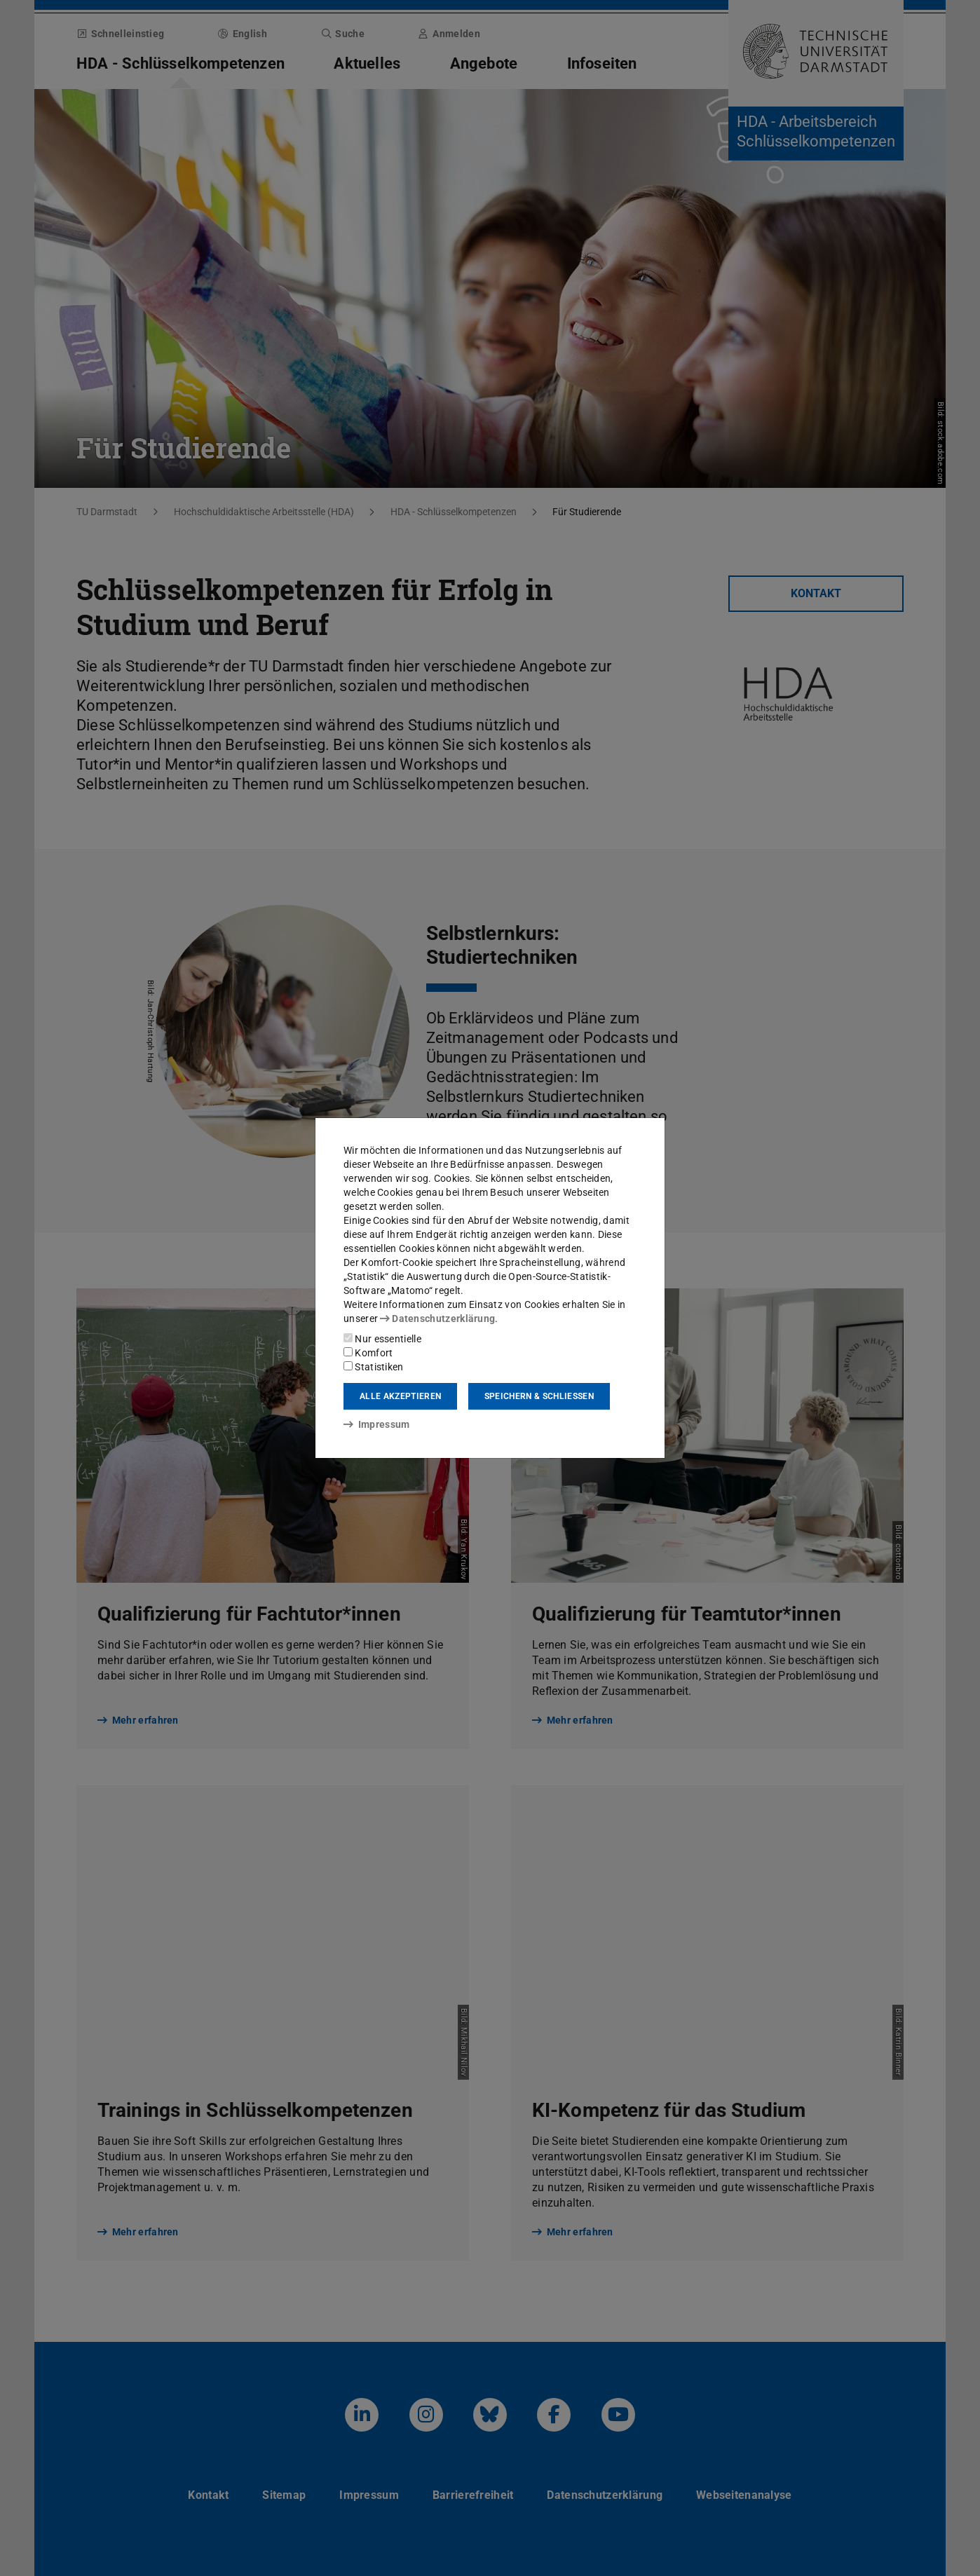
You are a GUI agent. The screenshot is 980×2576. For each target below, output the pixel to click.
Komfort (368, 1352)
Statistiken (373, 1366)
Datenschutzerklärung (437, 1318)
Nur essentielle (382, 1338)
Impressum (376, 1424)
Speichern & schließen (539, 1396)
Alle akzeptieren (400, 1396)
